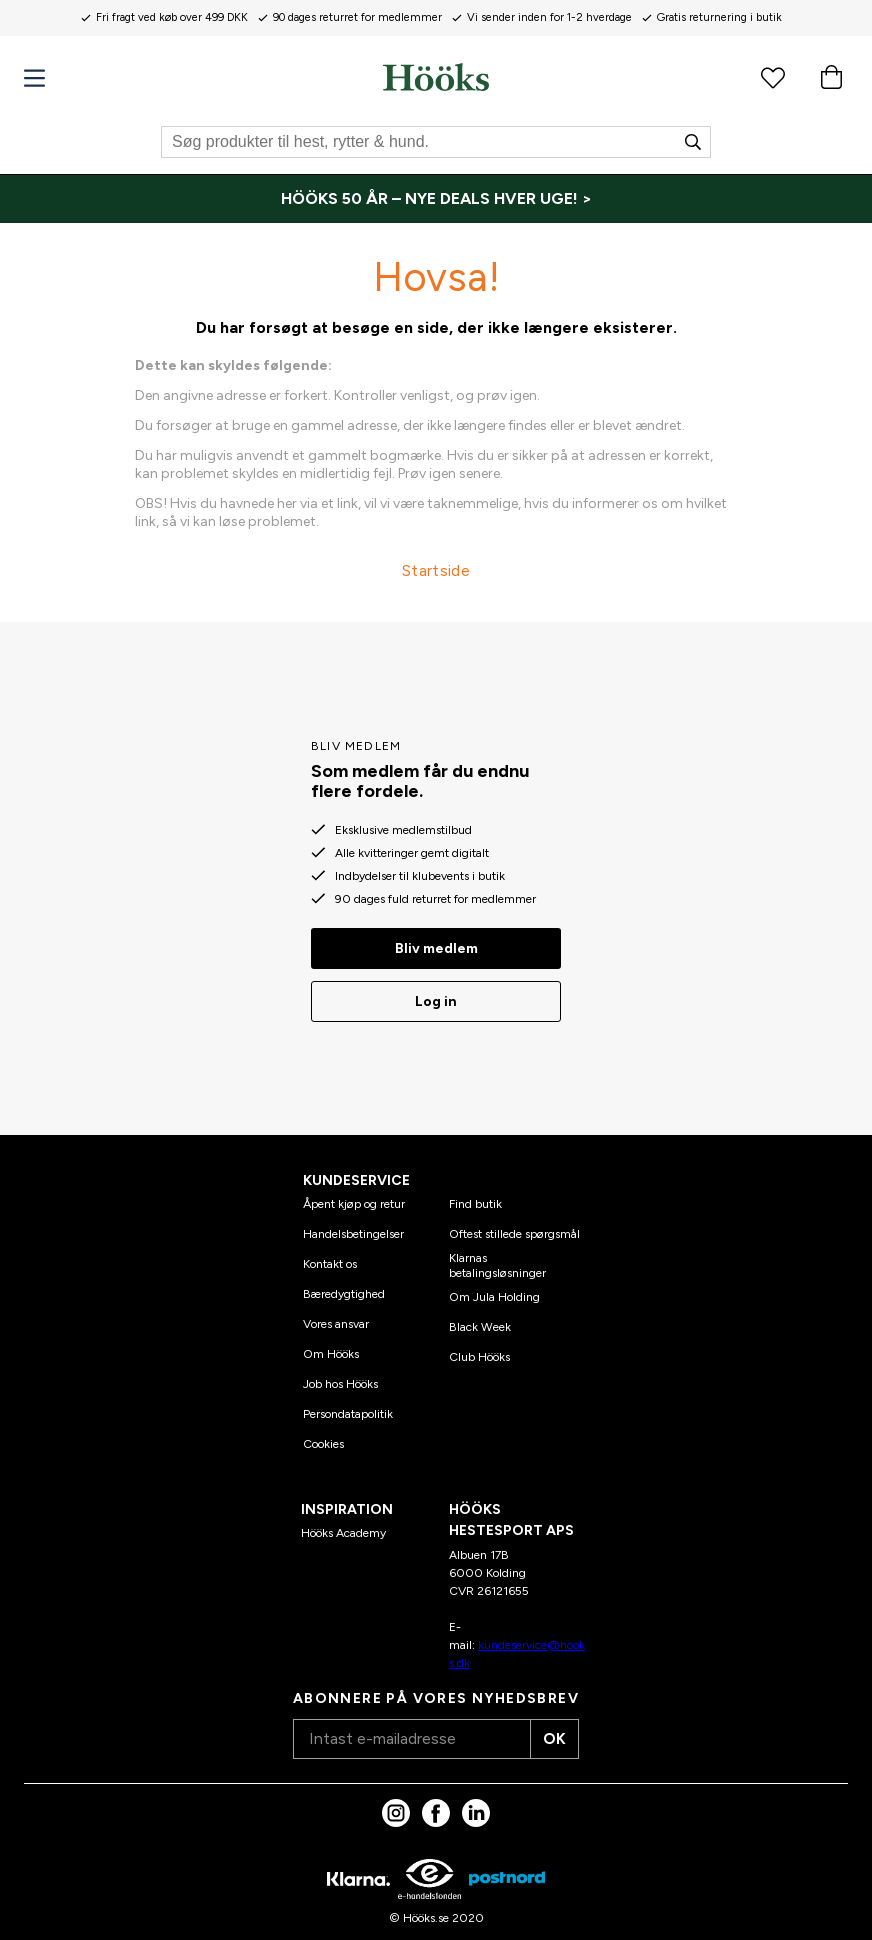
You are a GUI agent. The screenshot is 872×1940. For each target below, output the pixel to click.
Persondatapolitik (348, 1407)
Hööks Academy (343, 1526)
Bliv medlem (436, 941)
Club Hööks (479, 1349)
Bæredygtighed (344, 1287)
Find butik (475, 1197)
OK (547, 1731)
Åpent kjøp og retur (354, 1197)
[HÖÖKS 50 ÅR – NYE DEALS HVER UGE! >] (436, 199)
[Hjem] (436, 77)
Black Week (480, 1319)
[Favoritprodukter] (773, 77)
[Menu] (34, 78)
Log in (436, 994)
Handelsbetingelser (353, 1227)
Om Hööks (331, 1347)
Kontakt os (330, 1257)
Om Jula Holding (494, 1289)
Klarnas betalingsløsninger (497, 1258)
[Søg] (436, 142)
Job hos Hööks (340, 1377)
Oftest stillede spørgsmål (514, 1227)
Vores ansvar (336, 1317)
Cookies (323, 1437)
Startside (436, 570)
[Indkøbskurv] (831, 77)
